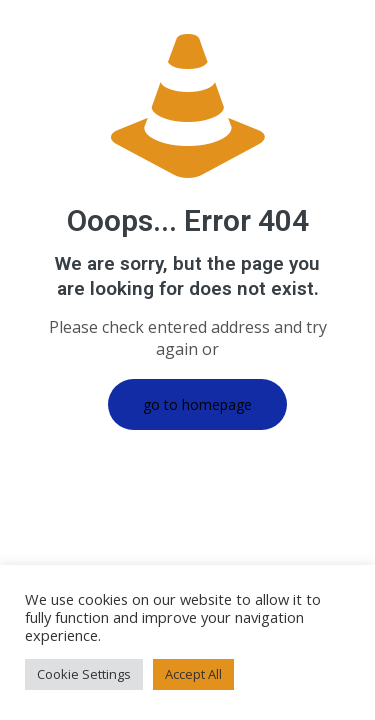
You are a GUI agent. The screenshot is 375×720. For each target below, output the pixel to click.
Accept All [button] (193, 674)
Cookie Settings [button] (84, 674)
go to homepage (197, 404)
